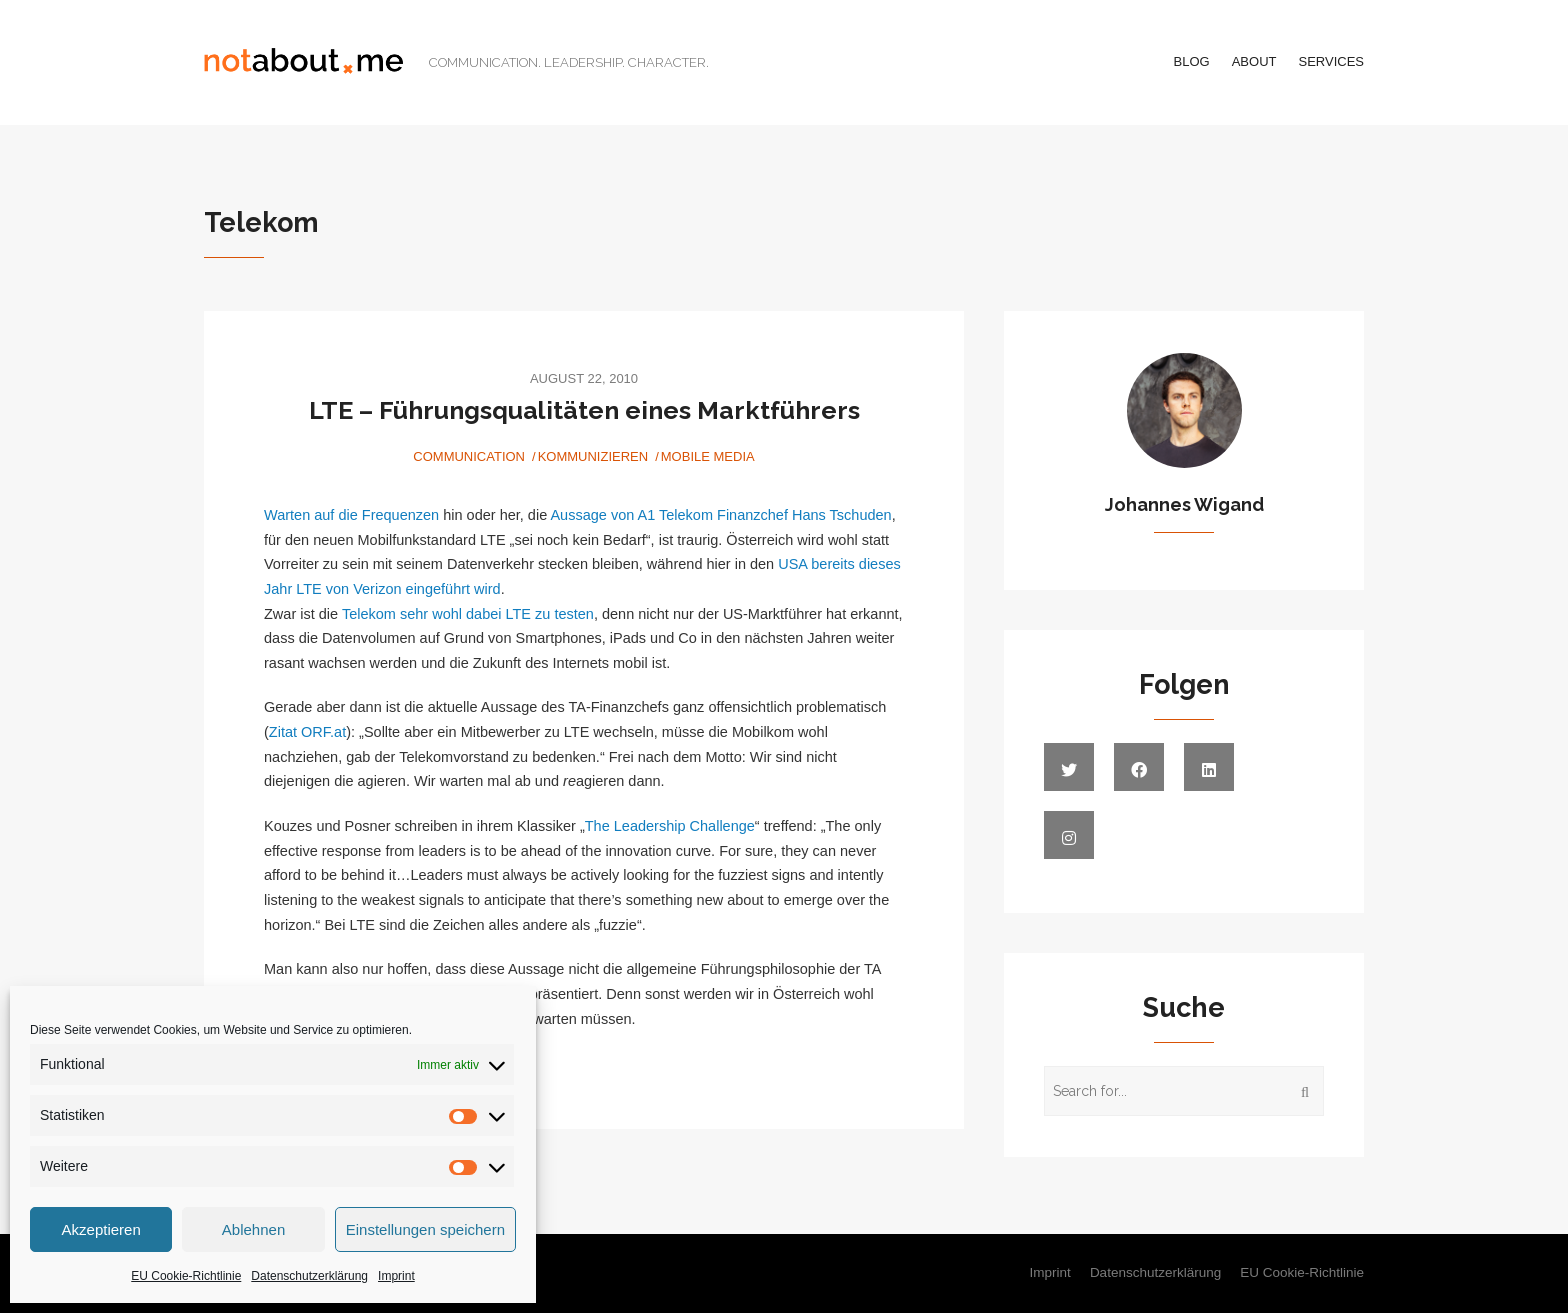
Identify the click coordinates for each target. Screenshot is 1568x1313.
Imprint (396, 1276)
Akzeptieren (101, 1229)
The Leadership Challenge (670, 826)
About (1254, 61)
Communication (469, 456)
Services (1331, 61)
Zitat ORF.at (307, 732)
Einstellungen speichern (425, 1229)
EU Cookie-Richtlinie (186, 1276)
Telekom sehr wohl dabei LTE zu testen (468, 614)
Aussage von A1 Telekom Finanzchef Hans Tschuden (720, 515)
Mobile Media (708, 456)
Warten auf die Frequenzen (351, 515)
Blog (1192, 61)
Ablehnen (253, 1229)
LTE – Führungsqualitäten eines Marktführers (584, 410)
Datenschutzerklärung (309, 1276)
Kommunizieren (593, 456)
